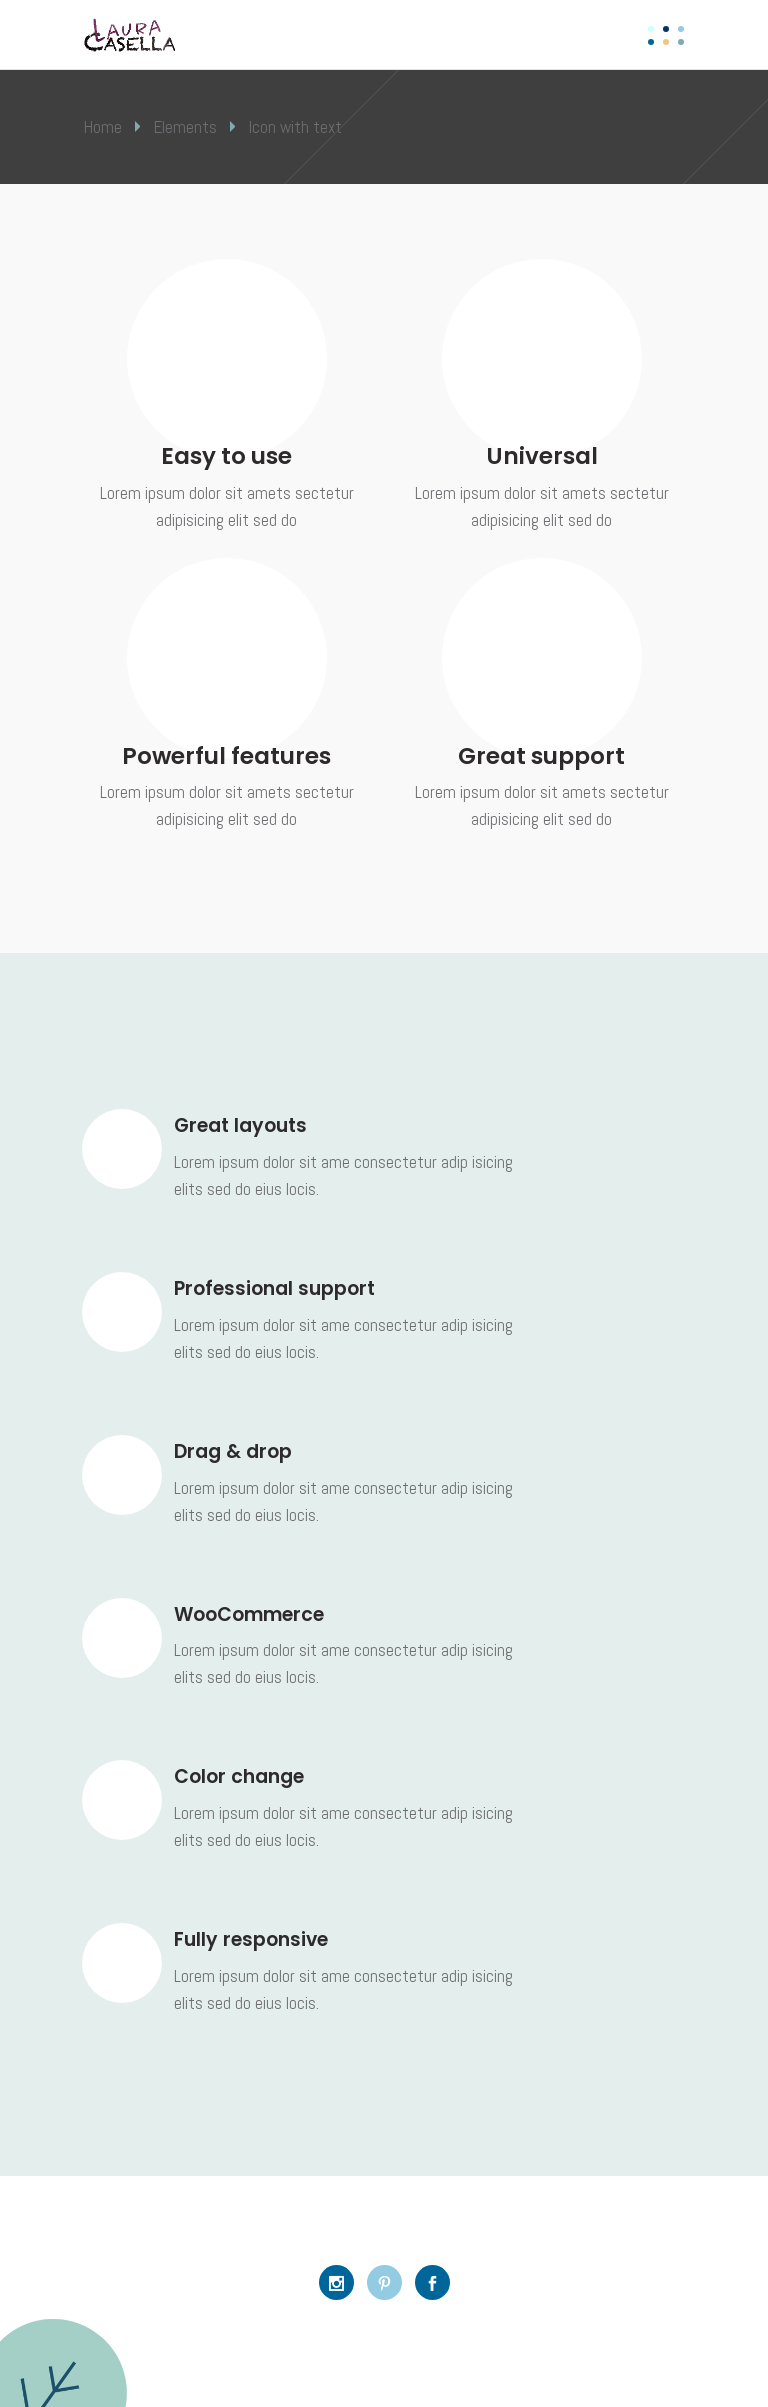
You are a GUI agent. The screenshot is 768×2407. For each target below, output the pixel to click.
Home (103, 127)
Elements (185, 127)
